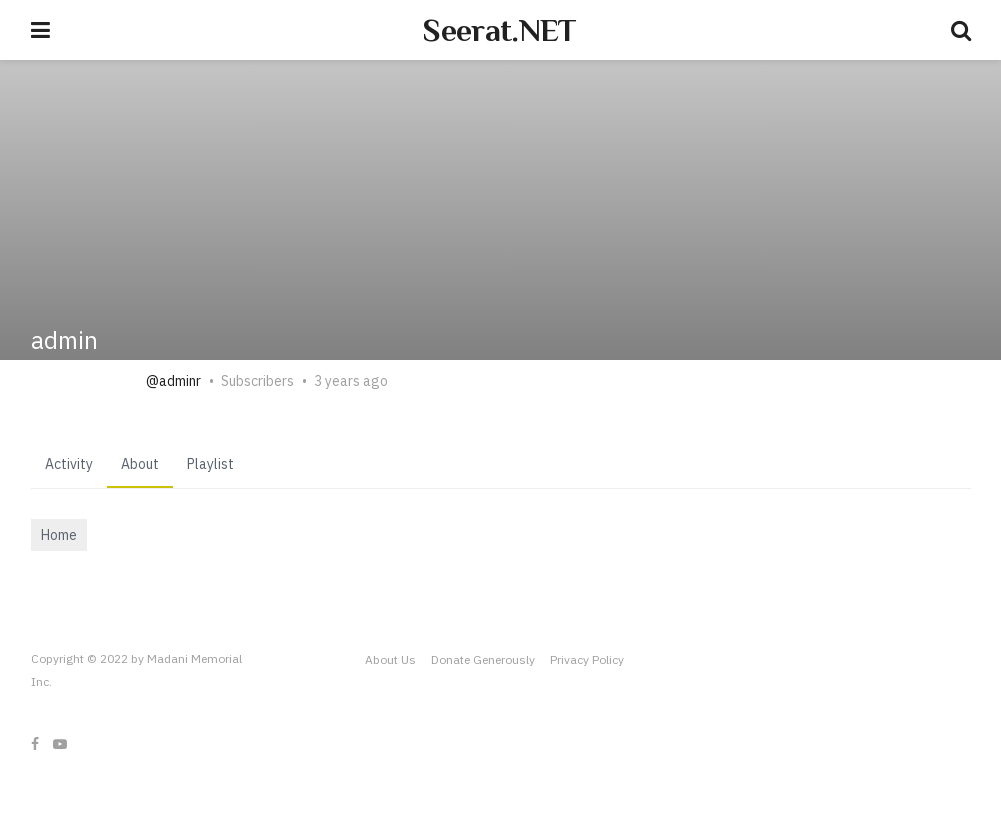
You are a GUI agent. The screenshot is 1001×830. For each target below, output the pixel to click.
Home (59, 535)
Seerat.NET (499, 30)
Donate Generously (483, 659)
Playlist (210, 464)
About (140, 464)
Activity (69, 464)
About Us (390, 659)
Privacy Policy (587, 659)
